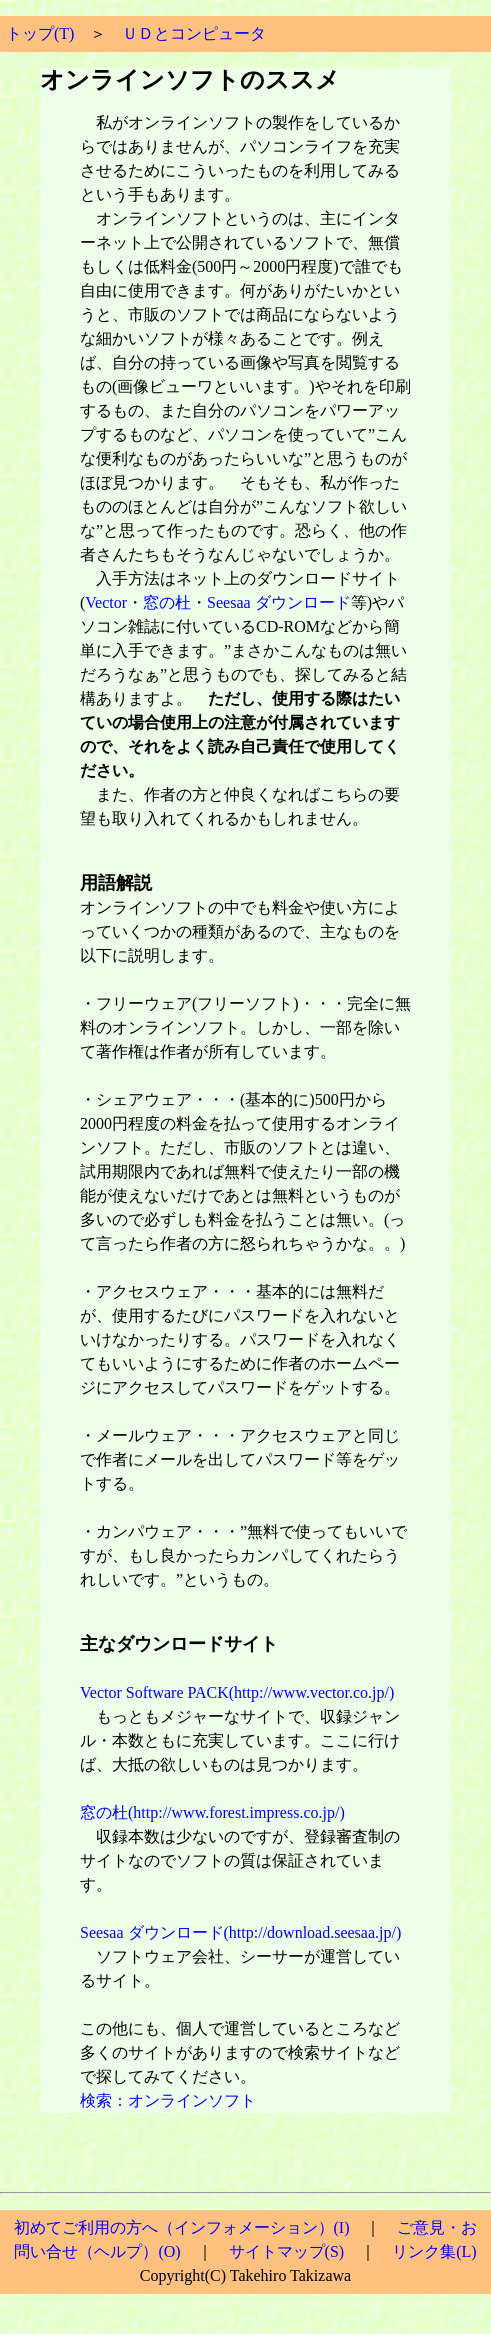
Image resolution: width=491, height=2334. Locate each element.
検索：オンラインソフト (168, 2100)
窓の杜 (167, 602)
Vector (106, 602)
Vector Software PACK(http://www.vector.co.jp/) (237, 1692)
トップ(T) (40, 33)
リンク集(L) (434, 2251)
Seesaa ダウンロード (279, 602)
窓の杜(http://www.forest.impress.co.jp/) (212, 1812)
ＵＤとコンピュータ (194, 33)
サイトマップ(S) (287, 2251)
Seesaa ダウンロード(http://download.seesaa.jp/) (240, 1932)
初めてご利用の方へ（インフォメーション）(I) (182, 2227)
